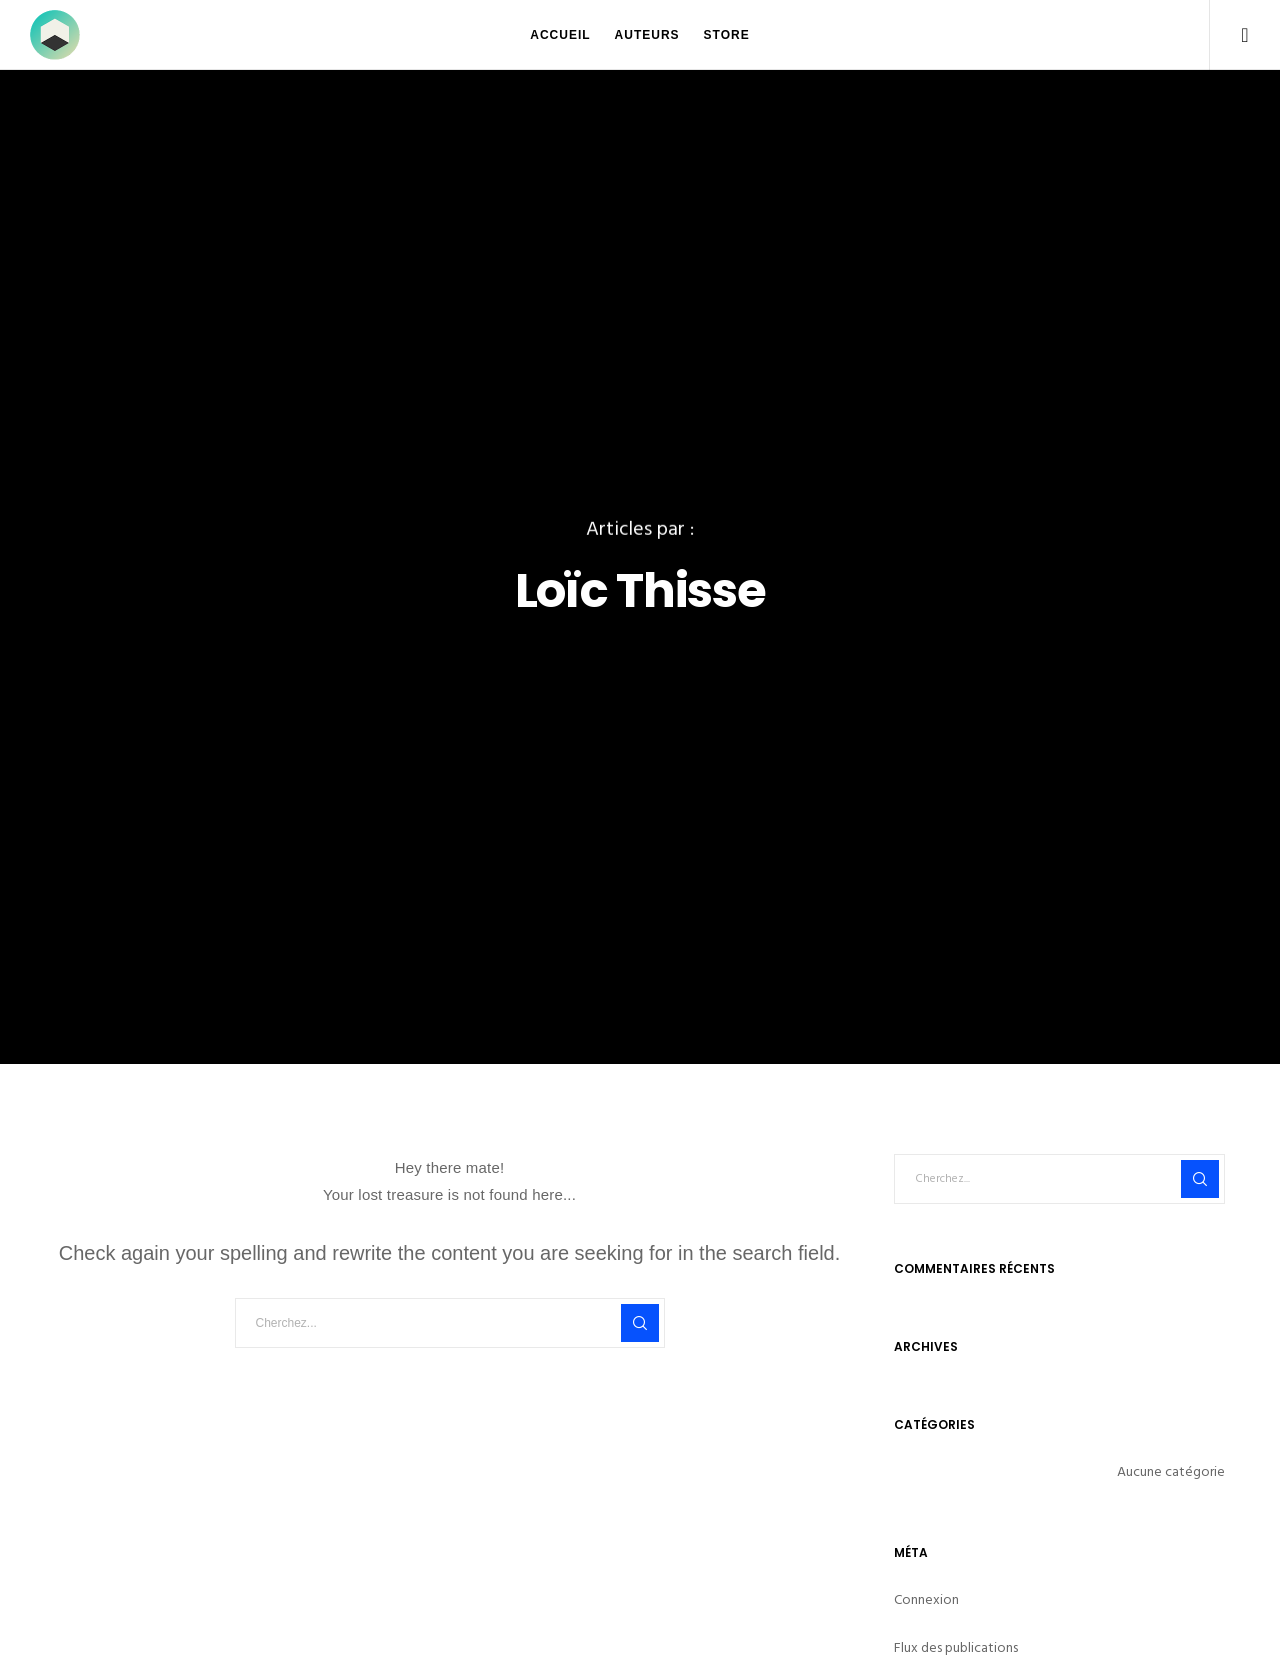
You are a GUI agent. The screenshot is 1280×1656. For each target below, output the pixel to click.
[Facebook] (1232, 35)
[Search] (640, 1323)
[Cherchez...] (450, 1323)
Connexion (926, 1599)
